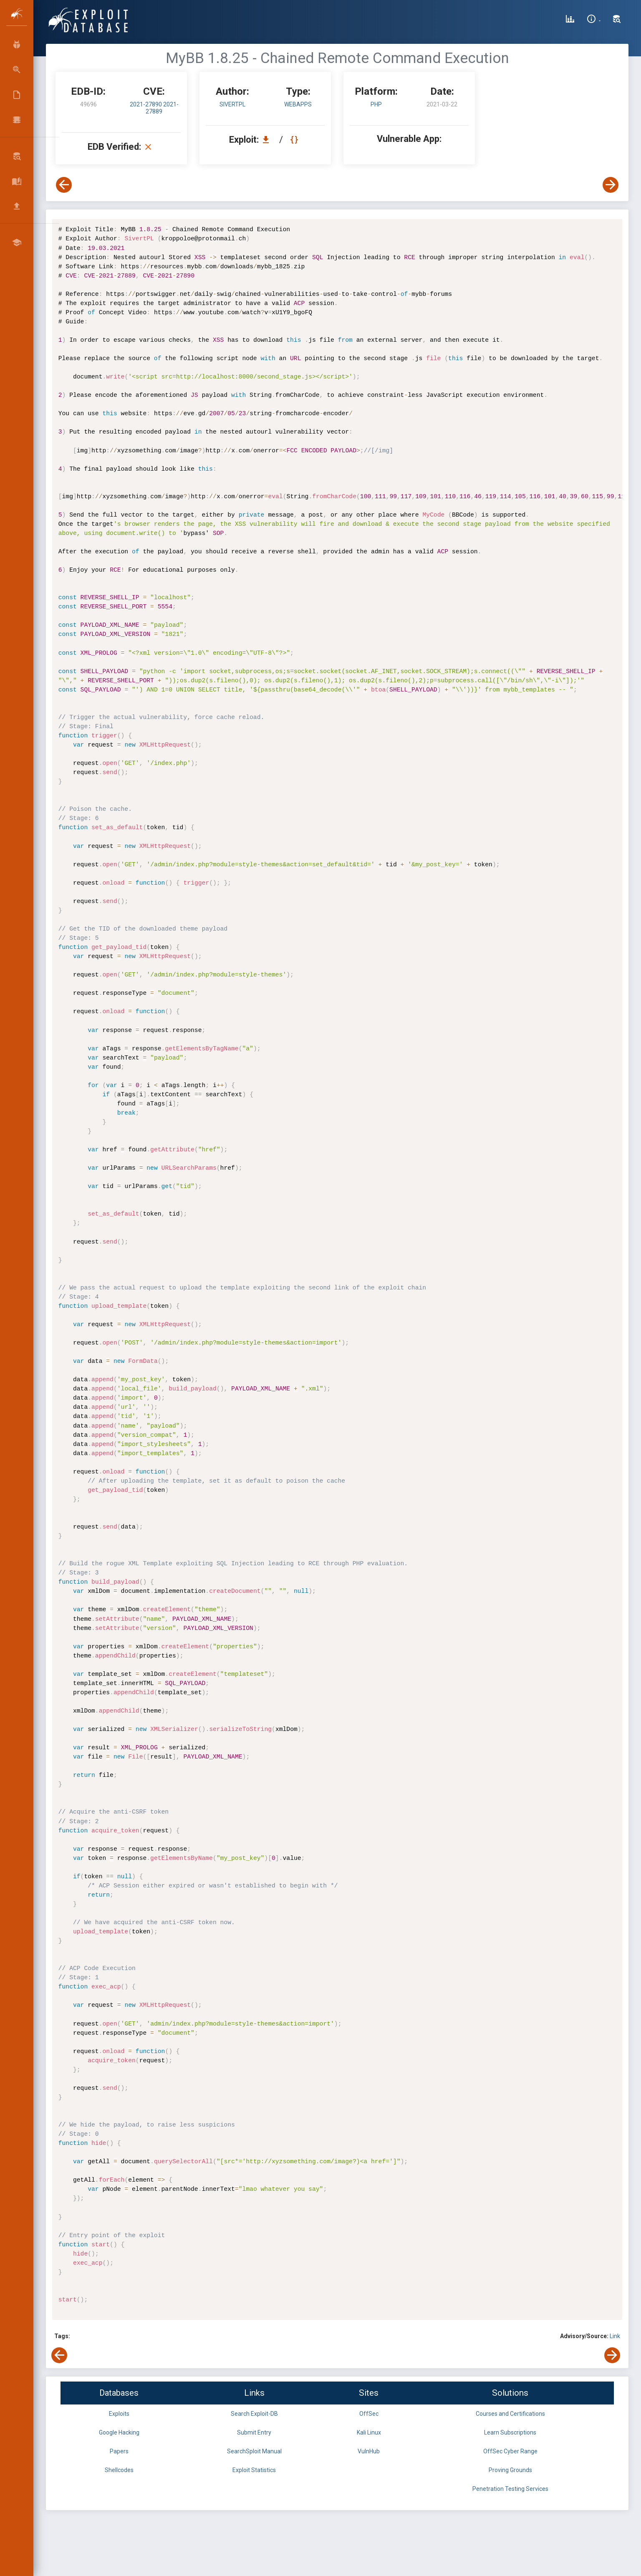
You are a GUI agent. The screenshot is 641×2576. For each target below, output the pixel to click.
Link (615, 2336)
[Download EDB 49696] (268, 139)
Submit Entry (254, 2432)
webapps (298, 104)
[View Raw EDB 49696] (295, 139)
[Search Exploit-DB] (617, 20)
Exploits (119, 2413)
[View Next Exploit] (610, 185)
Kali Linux (369, 2432)
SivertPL (232, 104)
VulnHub (369, 2451)
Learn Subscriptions (510, 2432)
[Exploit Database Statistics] (570, 20)
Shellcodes (119, 2470)
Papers (119, 2451)
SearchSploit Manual (254, 2451)
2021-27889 (162, 108)
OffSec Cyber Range (510, 2451)
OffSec (369, 2413)
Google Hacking (119, 2432)
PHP (376, 104)
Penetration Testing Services (510, 2488)
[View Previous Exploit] (64, 185)
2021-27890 (146, 104)
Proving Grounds (510, 2470)
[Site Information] (594, 20)
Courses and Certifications (510, 2413)
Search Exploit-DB (254, 2413)
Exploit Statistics (254, 2470)
